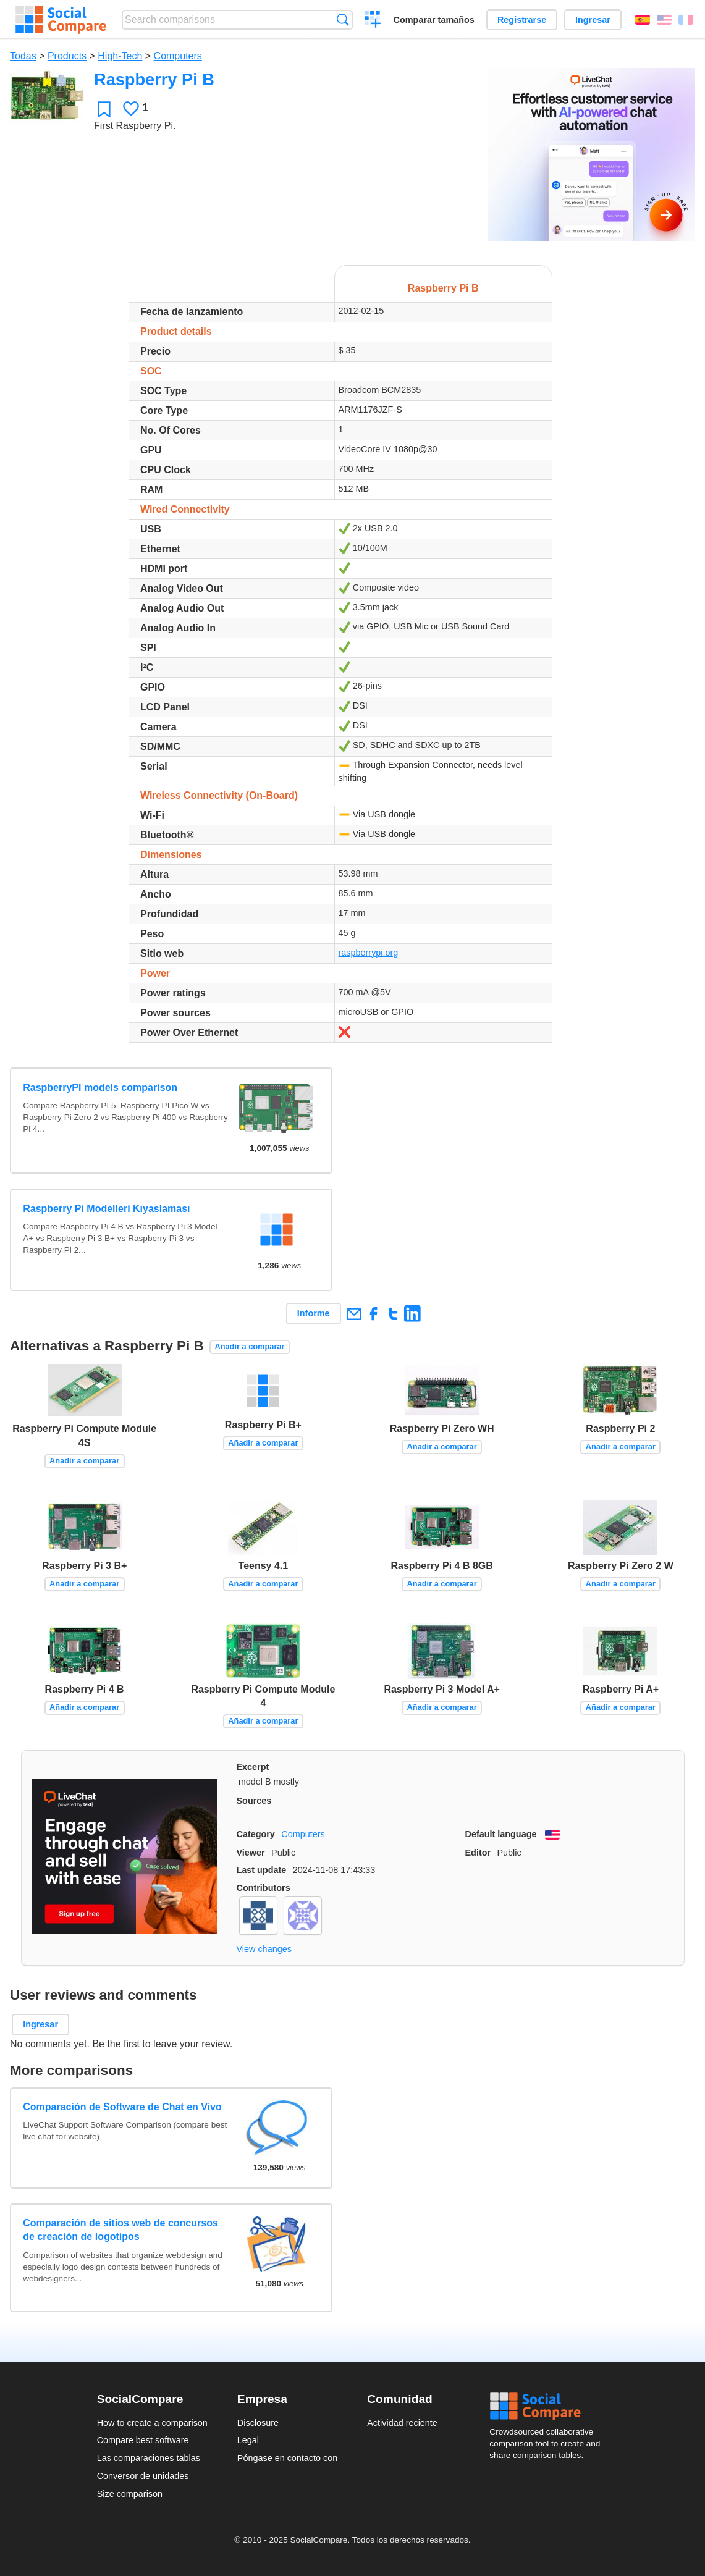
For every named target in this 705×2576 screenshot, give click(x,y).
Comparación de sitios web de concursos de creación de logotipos (120, 2230)
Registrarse (521, 20)
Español (642, 20)
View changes (264, 1949)
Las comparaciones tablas (148, 2458)
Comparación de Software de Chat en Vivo (122, 2107)
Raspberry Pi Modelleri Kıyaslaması (106, 1208)
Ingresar (592, 20)
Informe (313, 1313)
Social (548, 2406)
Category (256, 1834)
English (664, 20)
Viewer (251, 1853)
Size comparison (130, 2494)
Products (67, 56)
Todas (23, 56)
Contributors (263, 1888)
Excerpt (253, 1767)
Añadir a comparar (249, 1346)
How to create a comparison (152, 2423)
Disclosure (258, 2423)
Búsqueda (342, 19)
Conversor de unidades (143, 2476)
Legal (248, 2440)
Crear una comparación (373, 21)
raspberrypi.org (369, 953)
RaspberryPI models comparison (100, 1087)
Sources (254, 1801)
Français (685, 20)
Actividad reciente (402, 2423)
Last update (262, 1870)
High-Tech (120, 56)
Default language (501, 1834)
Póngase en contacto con (287, 2458)
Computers (178, 56)
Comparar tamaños (434, 20)
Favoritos (104, 109)
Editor (478, 1853)
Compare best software (143, 2440)
